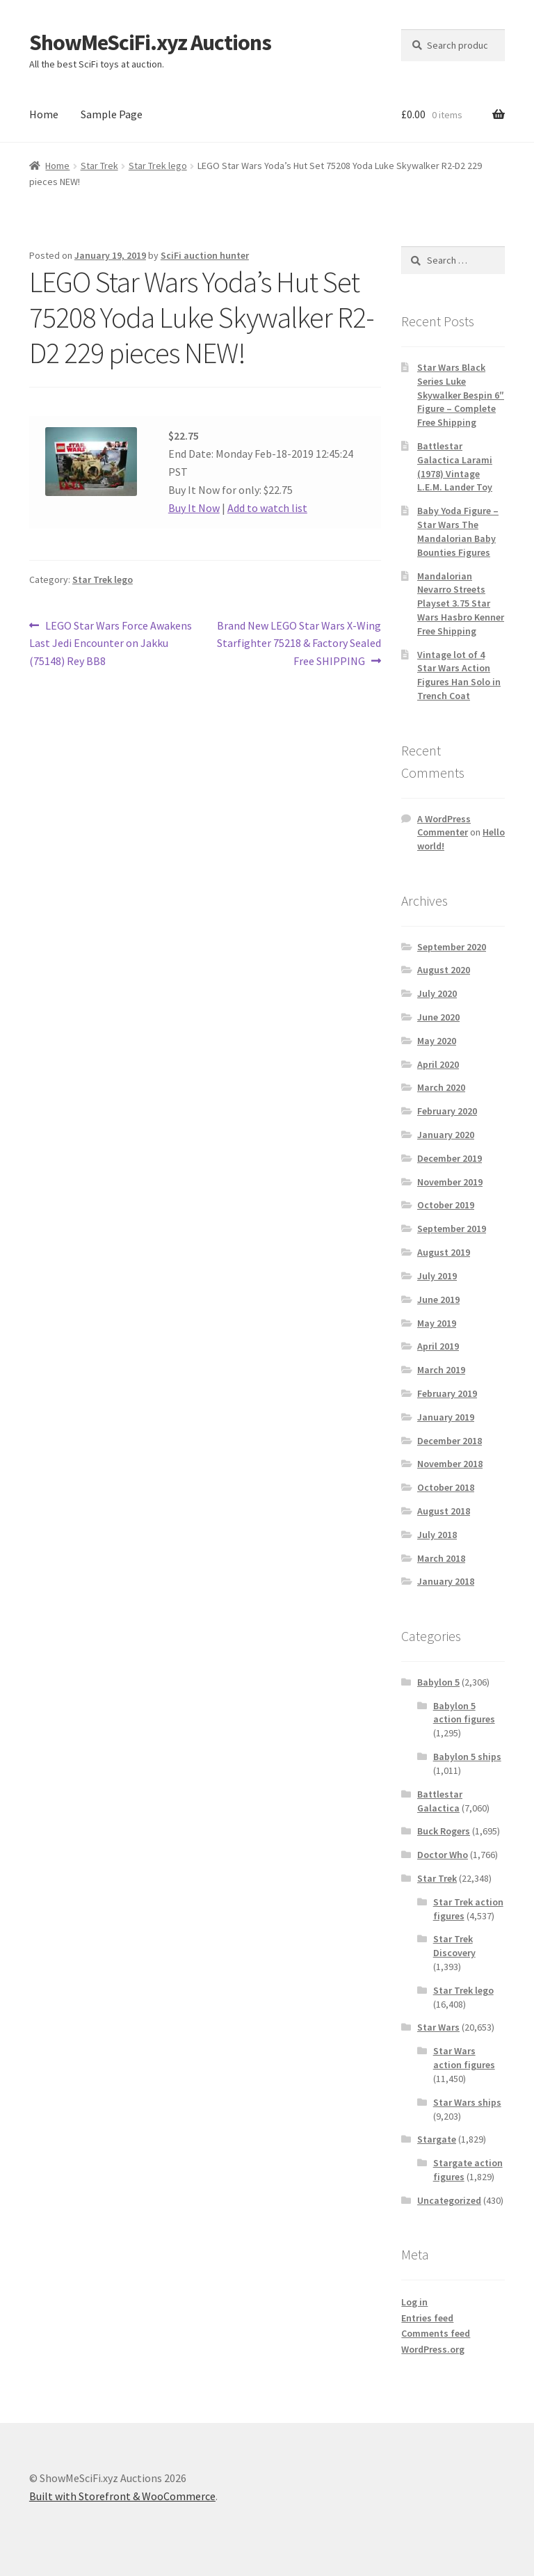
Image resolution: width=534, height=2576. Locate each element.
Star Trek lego (158, 165)
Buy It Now (194, 508)
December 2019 (449, 1158)
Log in (414, 2302)
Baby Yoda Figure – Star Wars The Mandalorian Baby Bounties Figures (458, 531)
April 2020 (438, 1064)
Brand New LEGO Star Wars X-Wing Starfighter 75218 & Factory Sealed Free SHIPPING (298, 643)
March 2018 (441, 1558)
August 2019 (443, 1252)
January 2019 (445, 1417)
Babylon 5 (438, 1682)
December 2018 (449, 1440)
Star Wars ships (467, 2102)
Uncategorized (449, 2200)
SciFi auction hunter (205, 255)
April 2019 (438, 1346)
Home (43, 114)
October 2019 (445, 1205)
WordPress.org (432, 2349)
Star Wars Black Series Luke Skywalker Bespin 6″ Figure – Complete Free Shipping (460, 395)
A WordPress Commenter (444, 826)
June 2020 (438, 1017)
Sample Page (112, 114)
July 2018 (437, 1534)
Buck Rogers (443, 1831)
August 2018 (443, 1511)
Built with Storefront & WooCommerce (122, 2496)
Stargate (436, 2139)
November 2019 (450, 1182)
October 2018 (445, 1487)
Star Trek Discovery (454, 1946)
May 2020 (436, 1040)
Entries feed (427, 2318)
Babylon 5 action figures (464, 1712)
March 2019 (441, 1369)
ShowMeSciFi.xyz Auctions (150, 42)
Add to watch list (267, 508)
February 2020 (447, 1111)
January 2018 (445, 1581)
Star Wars (438, 2027)
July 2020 (437, 993)
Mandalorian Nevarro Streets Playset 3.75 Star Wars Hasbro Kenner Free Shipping (460, 603)
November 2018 (450, 1463)
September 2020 (451, 947)
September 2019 (451, 1228)
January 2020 (445, 1134)
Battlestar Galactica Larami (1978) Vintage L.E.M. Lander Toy (454, 466)
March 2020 (441, 1087)
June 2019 (438, 1299)
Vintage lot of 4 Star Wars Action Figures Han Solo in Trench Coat (459, 675)
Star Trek (99, 165)
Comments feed (435, 2333)
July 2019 (437, 1276)
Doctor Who (442, 1854)
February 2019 (447, 1393)
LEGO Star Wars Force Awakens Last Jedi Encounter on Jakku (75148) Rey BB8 (110, 643)
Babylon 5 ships (467, 1756)
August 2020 (443, 969)
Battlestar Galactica (439, 1801)
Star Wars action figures (464, 2058)
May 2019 (436, 1323)
